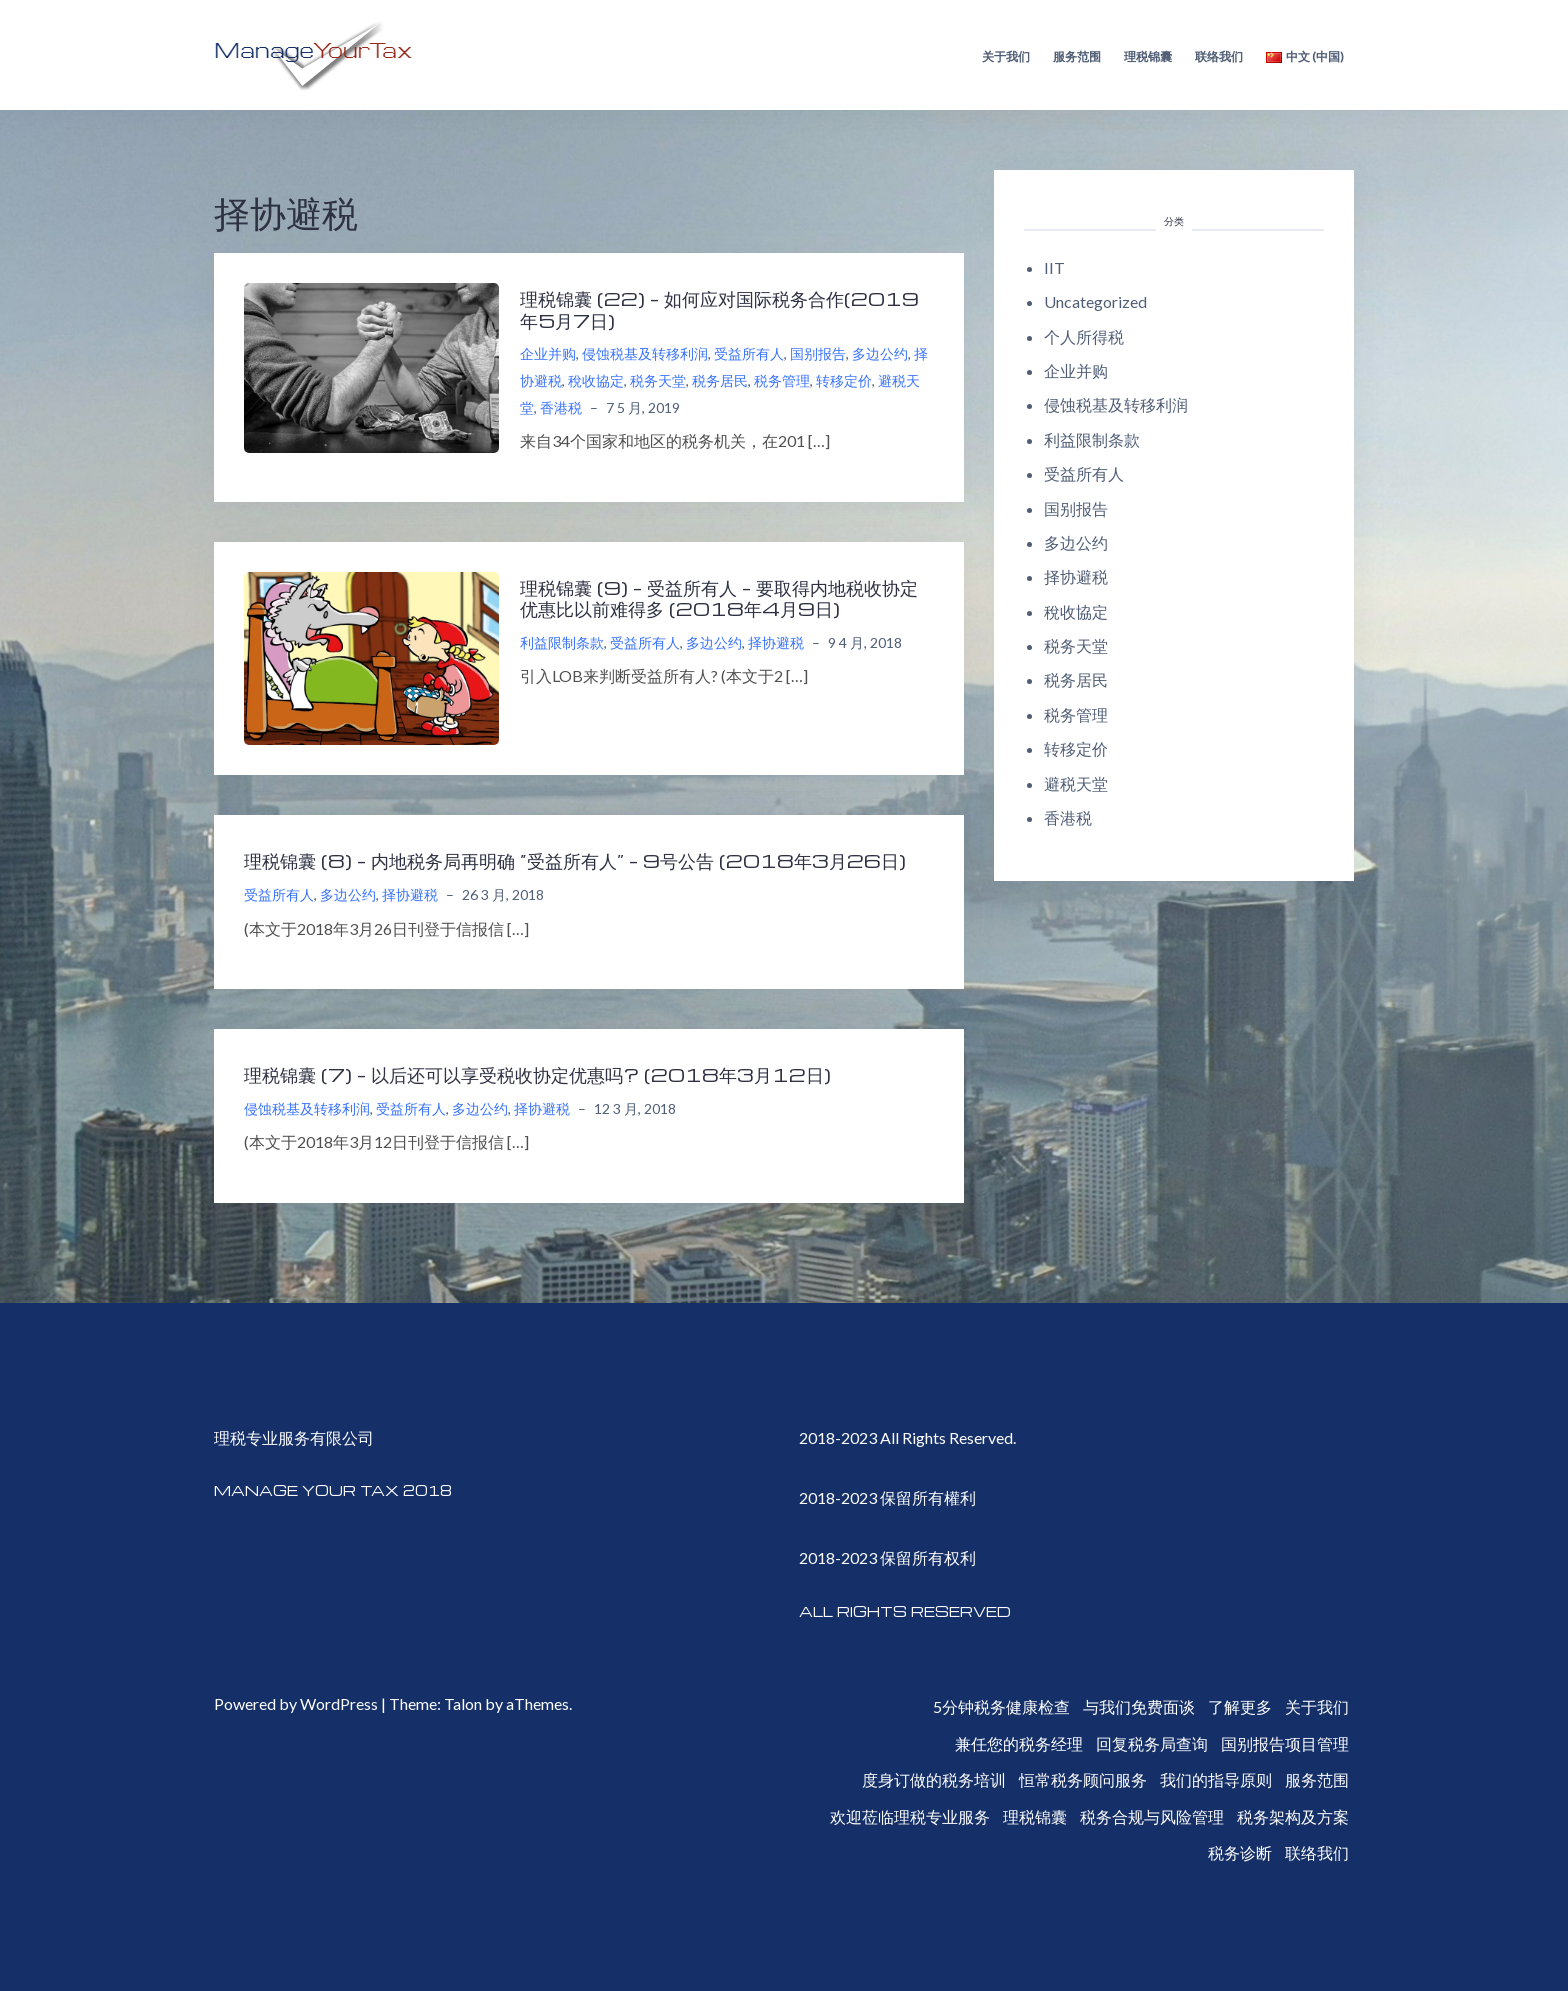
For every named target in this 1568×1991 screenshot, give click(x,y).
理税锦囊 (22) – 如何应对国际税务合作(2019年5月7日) (719, 309)
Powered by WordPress (296, 1703)
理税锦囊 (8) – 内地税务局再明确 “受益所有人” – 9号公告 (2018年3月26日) (575, 860)
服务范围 (1077, 56)
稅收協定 (596, 380)
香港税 (561, 407)
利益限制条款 (562, 642)
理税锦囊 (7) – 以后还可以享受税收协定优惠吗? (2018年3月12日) (537, 1074)
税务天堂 (658, 380)
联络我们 (1219, 56)
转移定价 (844, 380)
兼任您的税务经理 (1019, 1743)
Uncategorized (1095, 301)
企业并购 (548, 353)
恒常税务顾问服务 (1083, 1779)
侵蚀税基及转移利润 (645, 353)
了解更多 (1240, 1706)
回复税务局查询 (1152, 1743)
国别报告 (818, 353)
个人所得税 (1084, 336)
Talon (463, 1703)
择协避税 (776, 642)
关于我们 (1006, 56)
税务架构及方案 (1293, 1816)
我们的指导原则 (1216, 1779)
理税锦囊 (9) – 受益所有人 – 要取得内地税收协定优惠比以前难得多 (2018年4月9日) (719, 598)
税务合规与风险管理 (1152, 1816)
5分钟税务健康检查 (1001, 1706)
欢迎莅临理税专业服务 (910, 1816)
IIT (1054, 267)
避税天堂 (1076, 783)
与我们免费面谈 (1139, 1706)
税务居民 (720, 380)
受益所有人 (749, 353)
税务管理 (782, 380)
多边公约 (880, 353)
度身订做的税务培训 (934, 1779)
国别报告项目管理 (1285, 1743)
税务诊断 (1240, 1852)
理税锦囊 (1148, 56)
